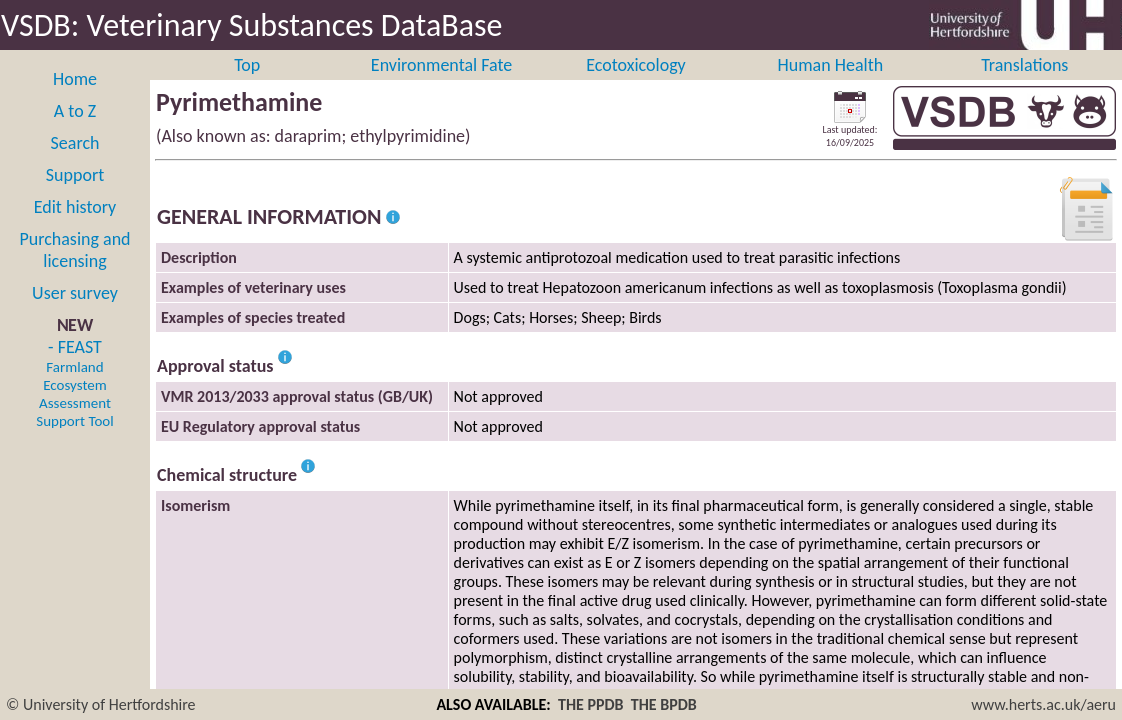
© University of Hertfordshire (101, 704)
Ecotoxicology (636, 87)
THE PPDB (591, 704)
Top (247, 87)
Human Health (831, 87)
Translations (1024, 87)
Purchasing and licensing (74, 272)
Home (75, 101)
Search (75, 165)
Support (75, 197)
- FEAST (74, 405)
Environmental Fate (441, 87)
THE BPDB (664, 704)
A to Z (75, 133)
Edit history (75, 229)
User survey (75, 315)
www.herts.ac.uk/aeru (1043, 704)
